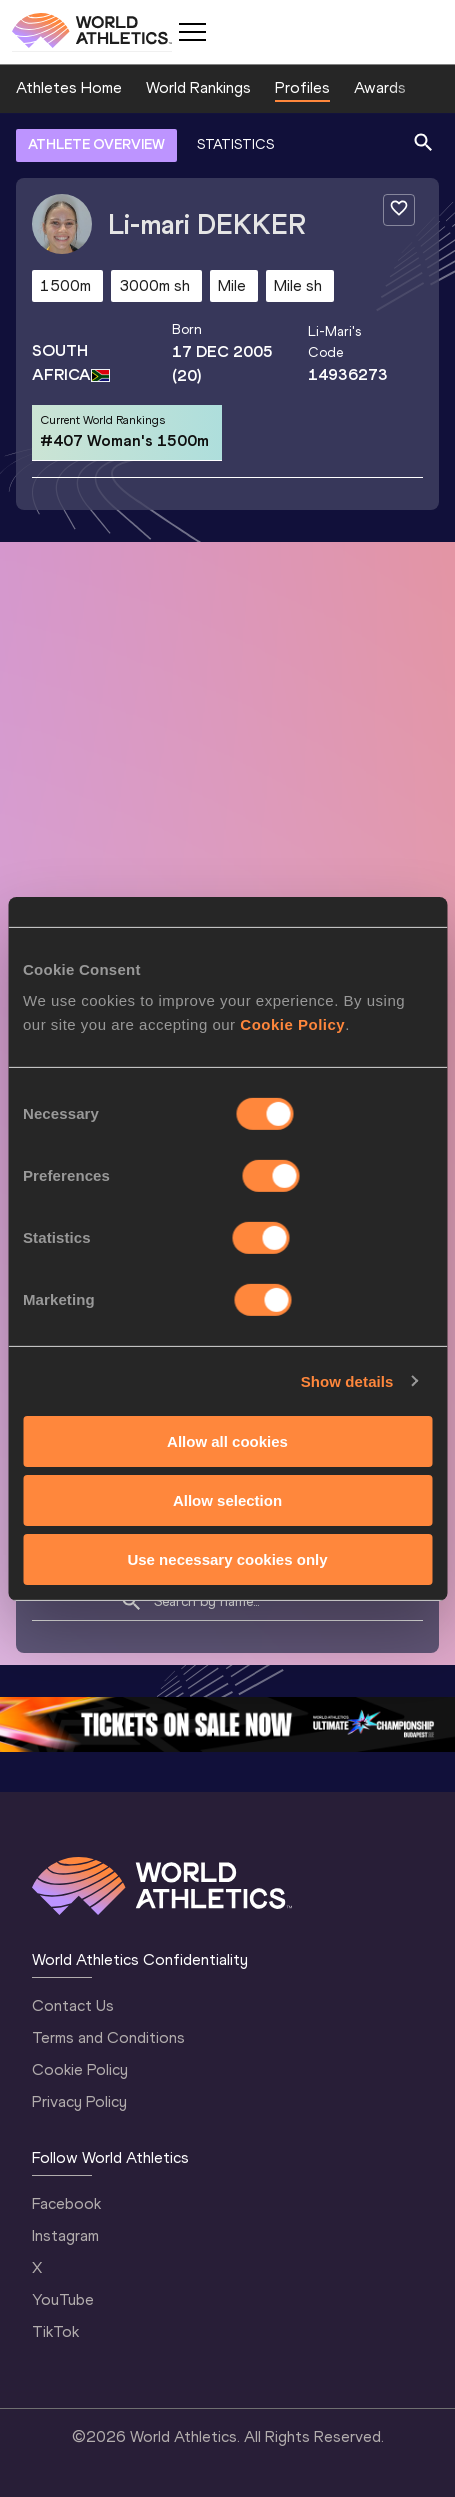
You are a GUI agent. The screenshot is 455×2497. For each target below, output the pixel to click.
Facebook (66, 2203)
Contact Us (73, 2005)
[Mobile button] (192, 32)
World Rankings (198, 87)
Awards (380, 87)
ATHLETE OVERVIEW (96, 144)
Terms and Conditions (108, 2037)
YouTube (63, 2299)
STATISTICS (235, 144)
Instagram (65, 2235)
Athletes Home (69, 87)
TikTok (55, 2331)
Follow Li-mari (342, 1171)
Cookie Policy (80, 2069)
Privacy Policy (79, 2101)
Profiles (302, 87)
